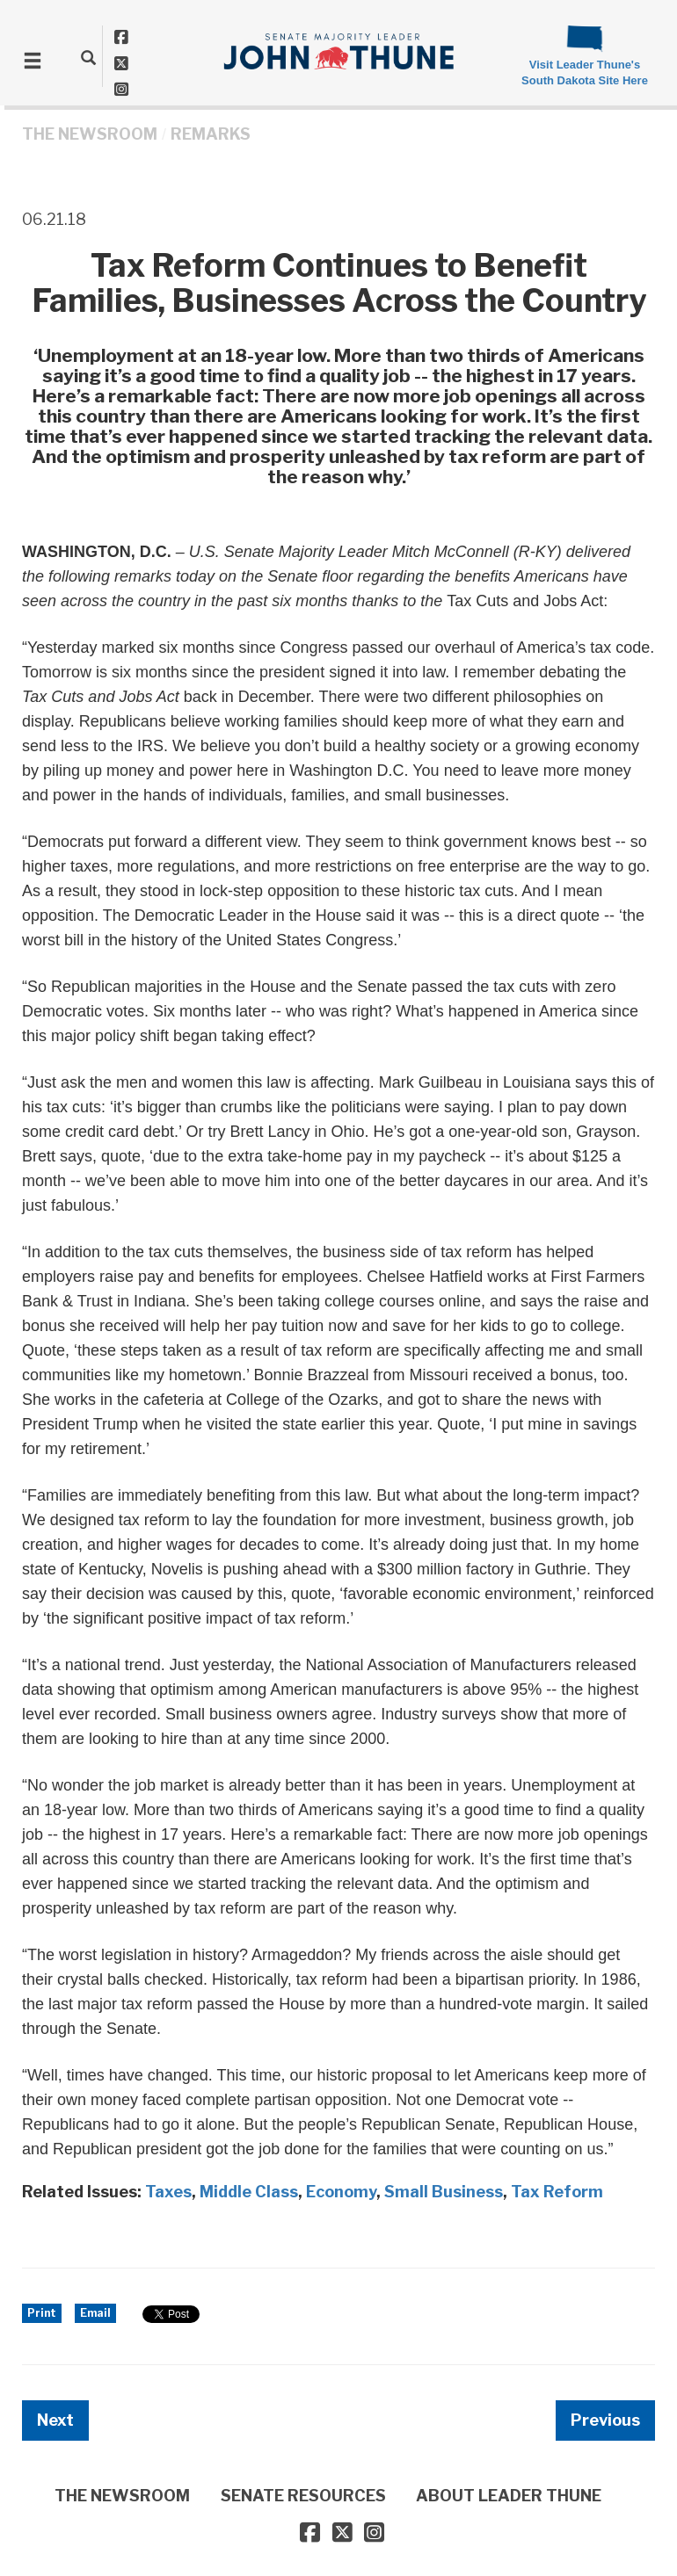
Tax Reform (557, 2191)
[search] (88, 57)
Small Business (443, 2191)
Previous (605, 2420)
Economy (341, 2191)
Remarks (211, 134)
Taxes (168, 2191)
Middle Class (249, 2191)
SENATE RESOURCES (303, 2495)
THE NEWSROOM (89, 134)
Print (41, 2312)
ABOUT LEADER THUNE (508, 2495)
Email (95, 2312)
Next (55, 2420)
